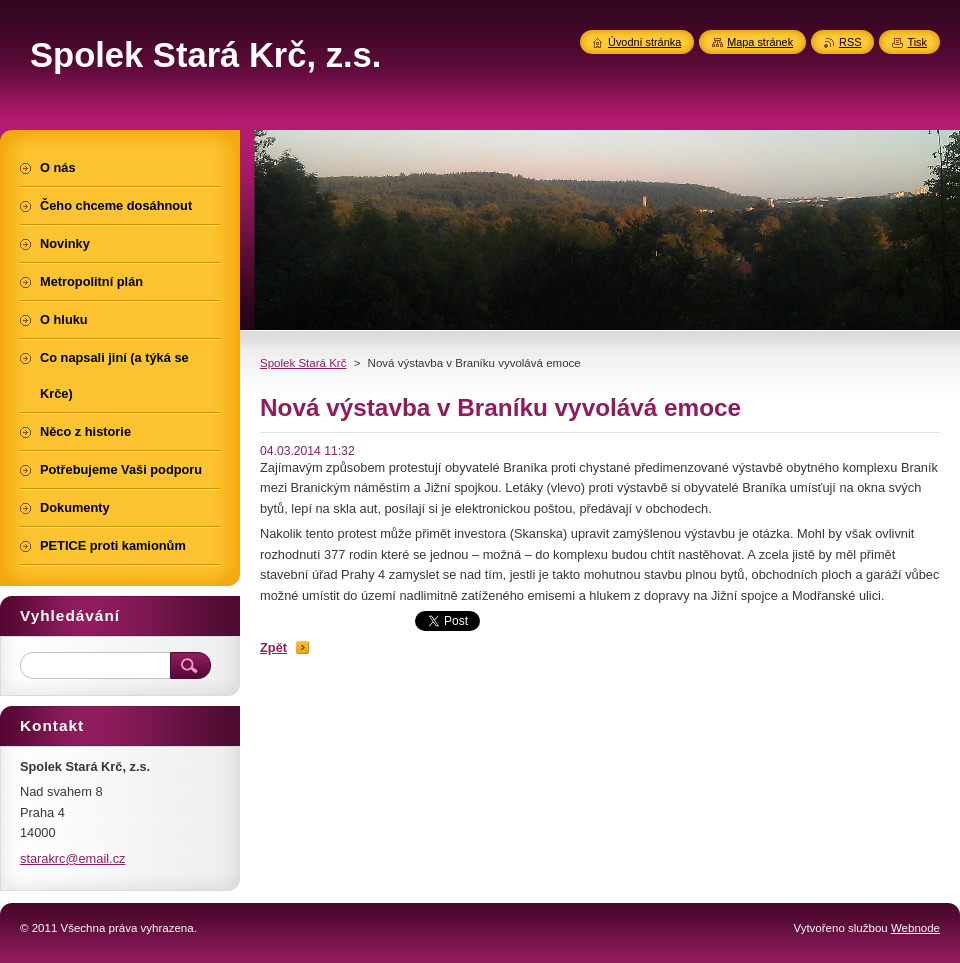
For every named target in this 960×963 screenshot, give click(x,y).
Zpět (273, 647)
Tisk (917, 42)
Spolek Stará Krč (303, 363)
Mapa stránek (760, 42)
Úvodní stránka (644, 42)
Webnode (915, 928)
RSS (850, 42)
